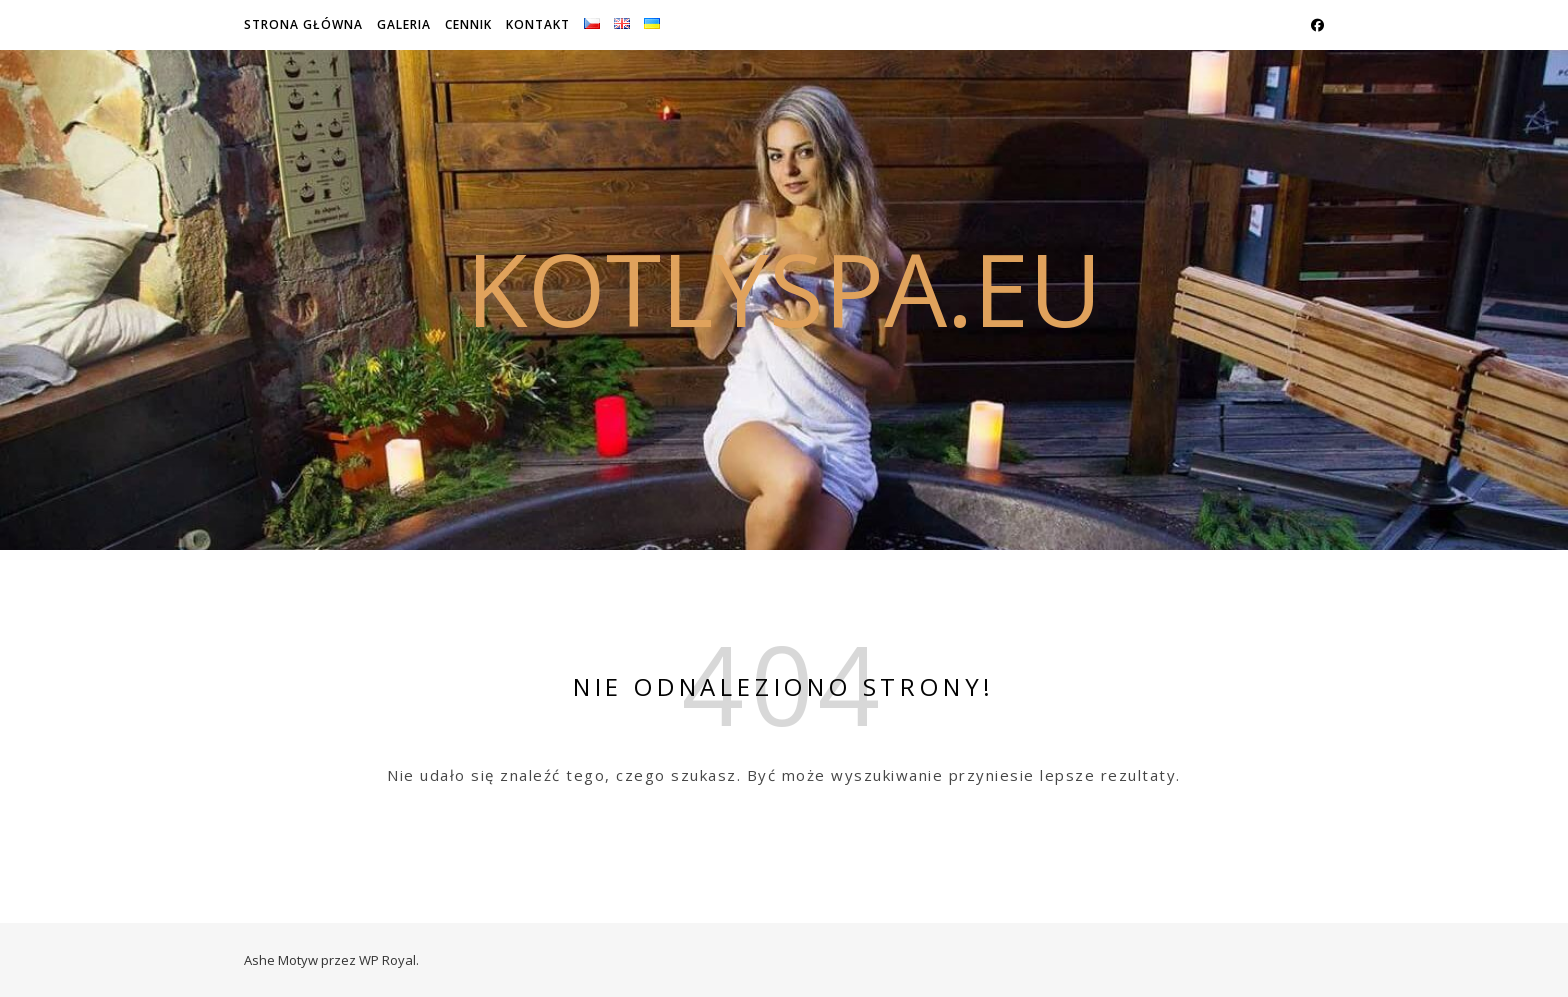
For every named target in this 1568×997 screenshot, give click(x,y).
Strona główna (303, 24)
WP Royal (387, 960)
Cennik (468, 24)
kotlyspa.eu (784, 288)
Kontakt (538, 24)
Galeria (404, 24)
